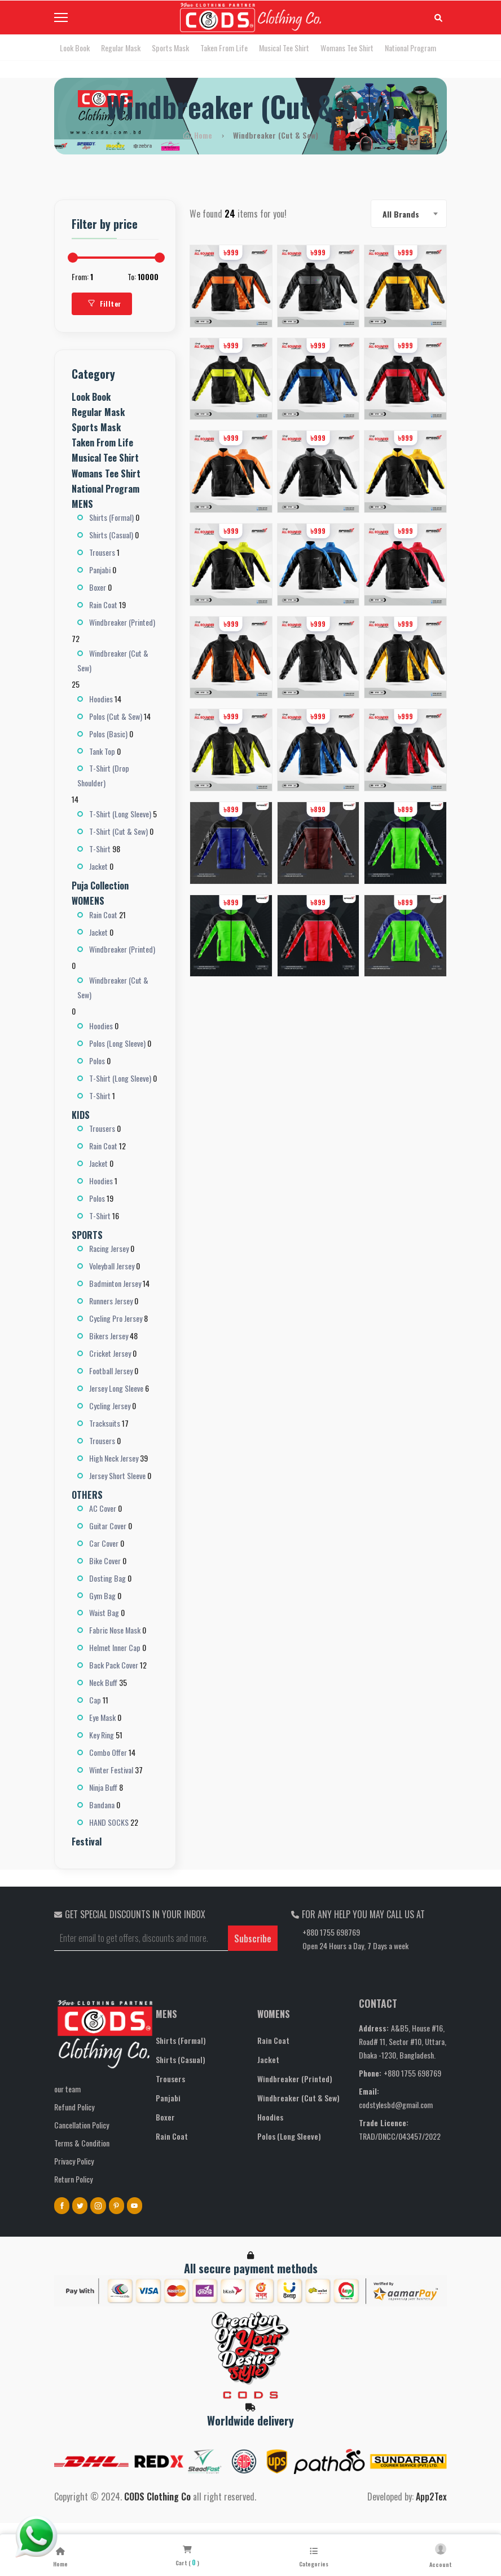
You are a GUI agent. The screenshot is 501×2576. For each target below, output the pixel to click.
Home (198, 135)
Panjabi (168, 2098)
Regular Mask (120, 48)
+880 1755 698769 (331, 1932)
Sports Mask (170, 48)
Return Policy (73, 2179)
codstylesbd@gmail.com (396, 2104)
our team (67, 2089)
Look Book (75, 48)
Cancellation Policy (81, 2125)
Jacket (268, 2059)
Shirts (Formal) (181, 2040)
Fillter (104, 303)
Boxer (165, 2117)
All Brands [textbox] (401, 214)
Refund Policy (74, 2107)
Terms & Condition (81, 2143)
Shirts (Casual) (180, 2059)
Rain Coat (172, 2136)
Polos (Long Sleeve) (289, 2136)
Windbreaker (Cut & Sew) (298, 2098)
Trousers (170, 2078)
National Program (410, 48)
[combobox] (409, 214)
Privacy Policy (74, 2161)
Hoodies (270, 2117)
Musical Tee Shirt (284, 48)
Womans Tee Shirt (346, 48)
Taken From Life (224, 48)
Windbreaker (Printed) (294, 2078)
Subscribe (252, 1938)
